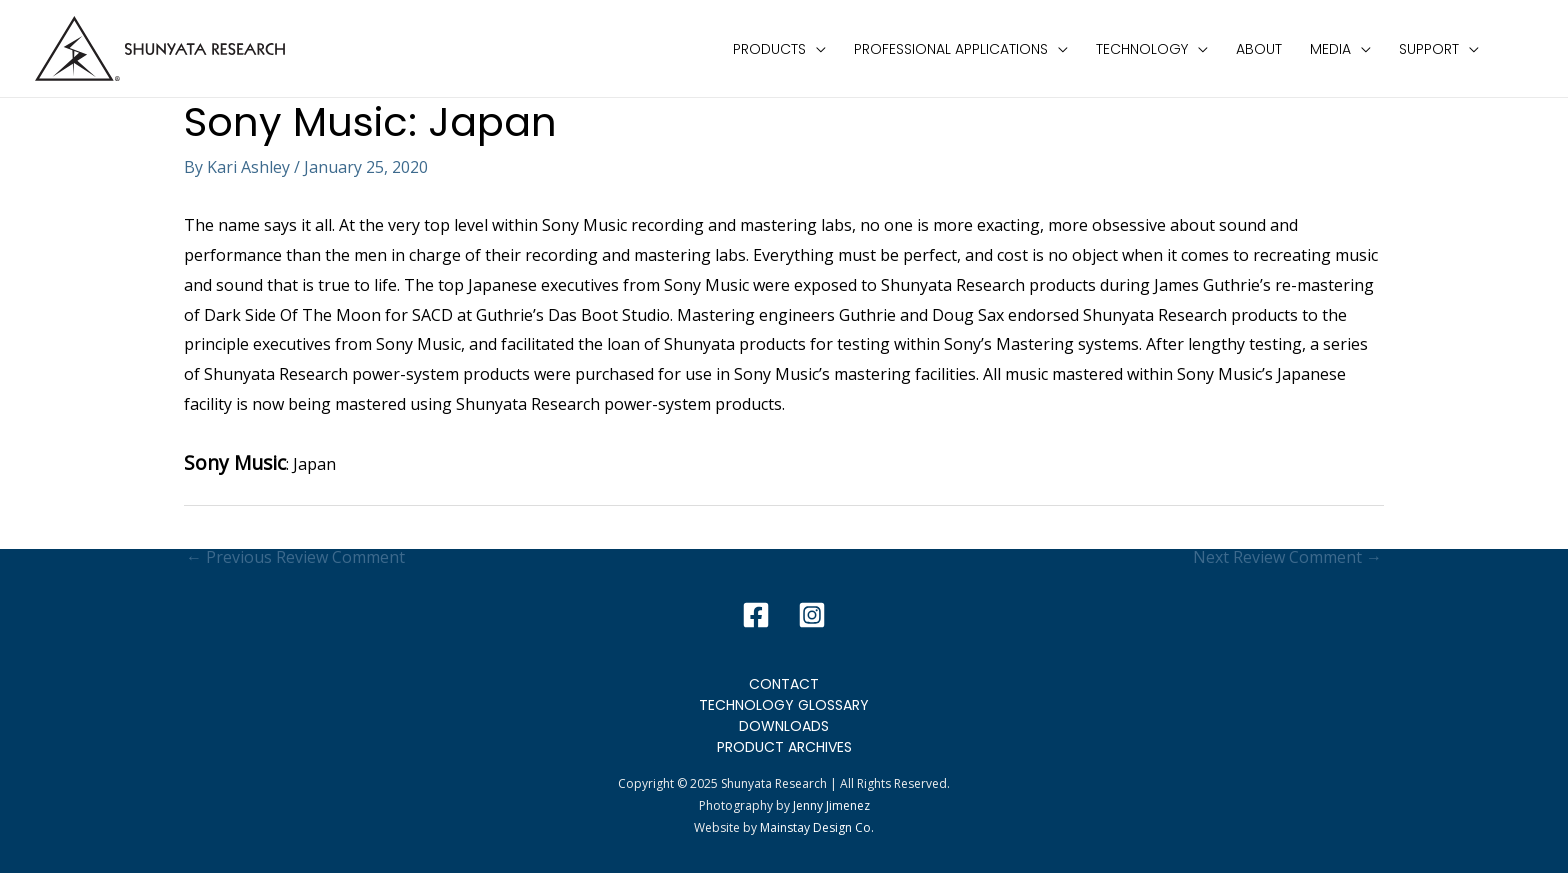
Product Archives (784, 747)
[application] (816, 49)
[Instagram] (812, 615)
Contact (784, 684)
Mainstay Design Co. (817, 827)
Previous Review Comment (295, 557)
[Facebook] (756, 615)
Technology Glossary (784, 705)
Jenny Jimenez (831, 805)
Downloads (784, 726)
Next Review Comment (1287, 557)
